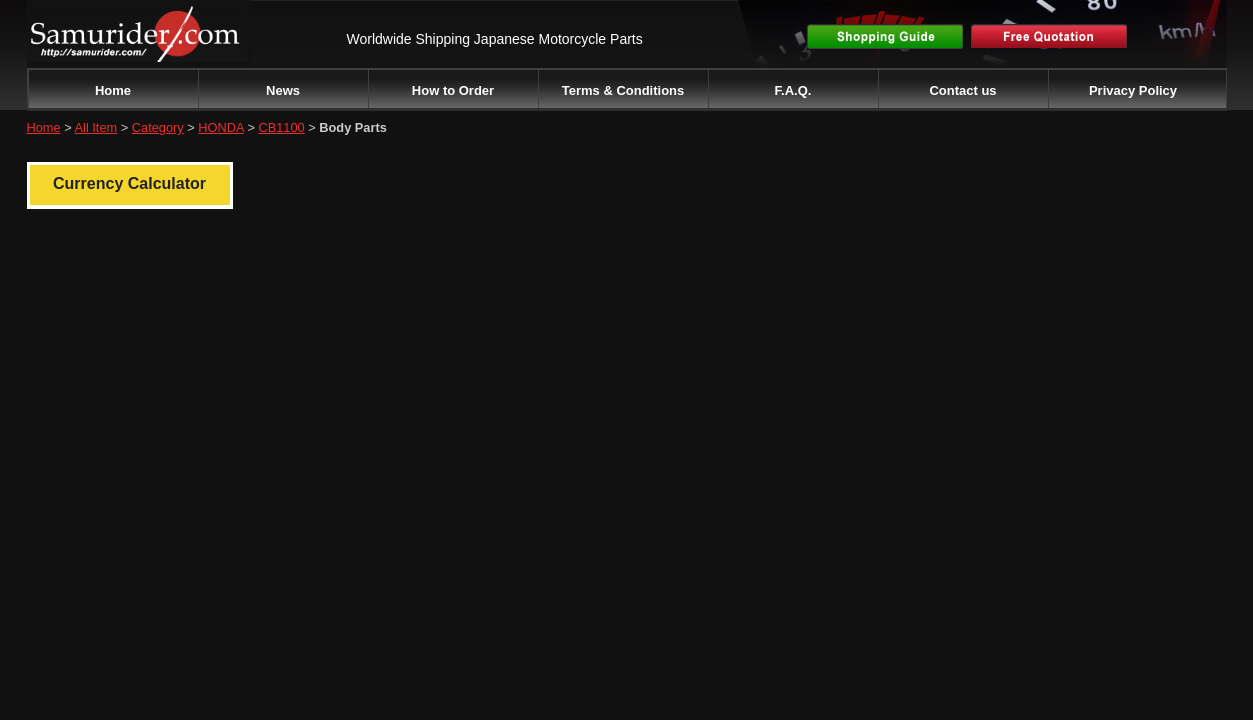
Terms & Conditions (623, 90)
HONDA (221, 127)
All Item (96, 127)
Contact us (962, 90)
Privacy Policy (1133, 90)
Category (158, 127)
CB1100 (281, 127)
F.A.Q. (793, 90)
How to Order (453, 90)
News (283, 90)
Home (113, 90)
